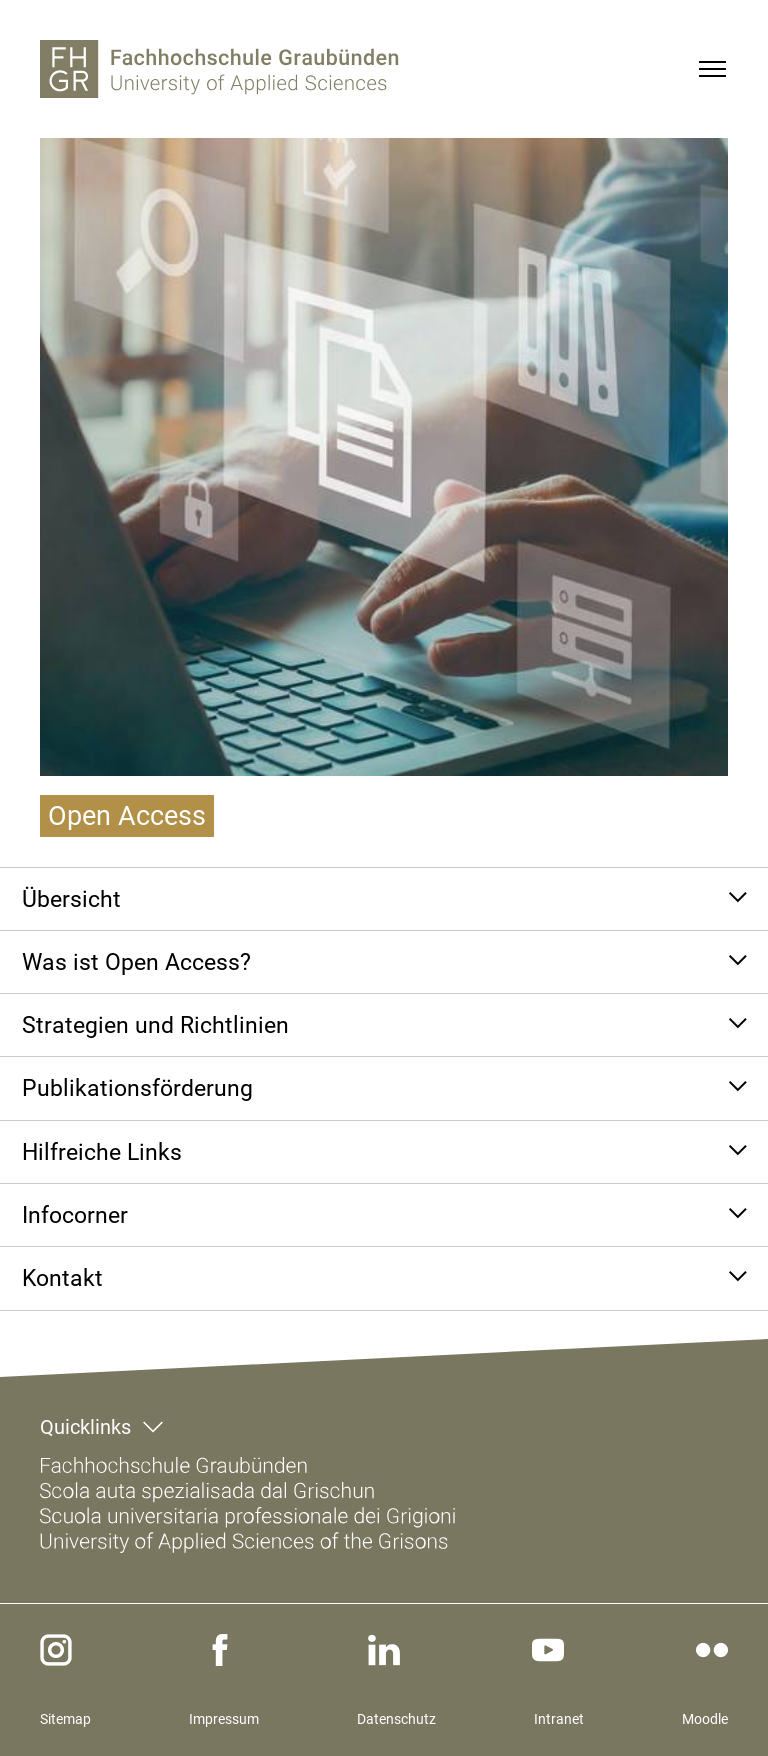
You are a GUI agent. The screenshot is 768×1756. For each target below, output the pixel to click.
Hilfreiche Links (102, 1152)
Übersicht (71, 899)
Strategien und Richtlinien (155, 1025)
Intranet (559, 1719)
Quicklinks (85, 1427)
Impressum (224, 1719)
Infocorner (75, 1215)
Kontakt (62, 1278)
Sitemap (65, 1719)
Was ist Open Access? (136, 962)
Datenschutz (396, 1719)
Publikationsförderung (137, 1088)
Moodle (705, 1719)
